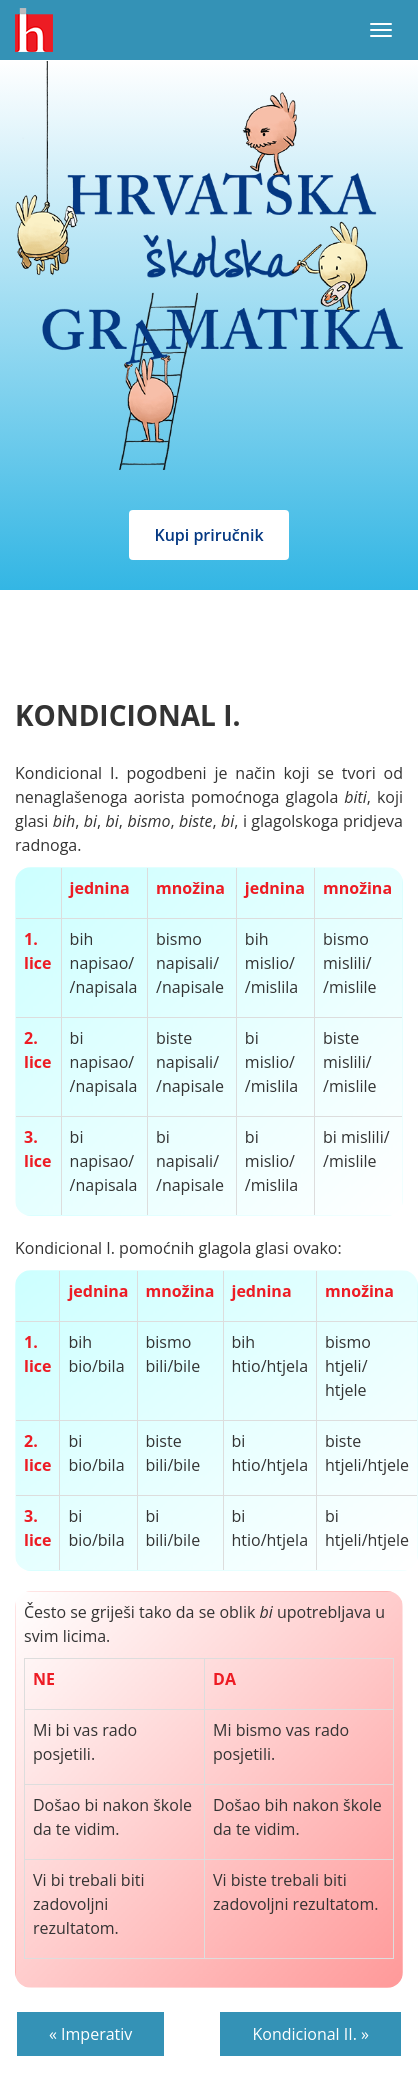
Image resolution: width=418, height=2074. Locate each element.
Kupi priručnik (208, 535)
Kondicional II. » (310, 2034)
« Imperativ (90, 2034)
